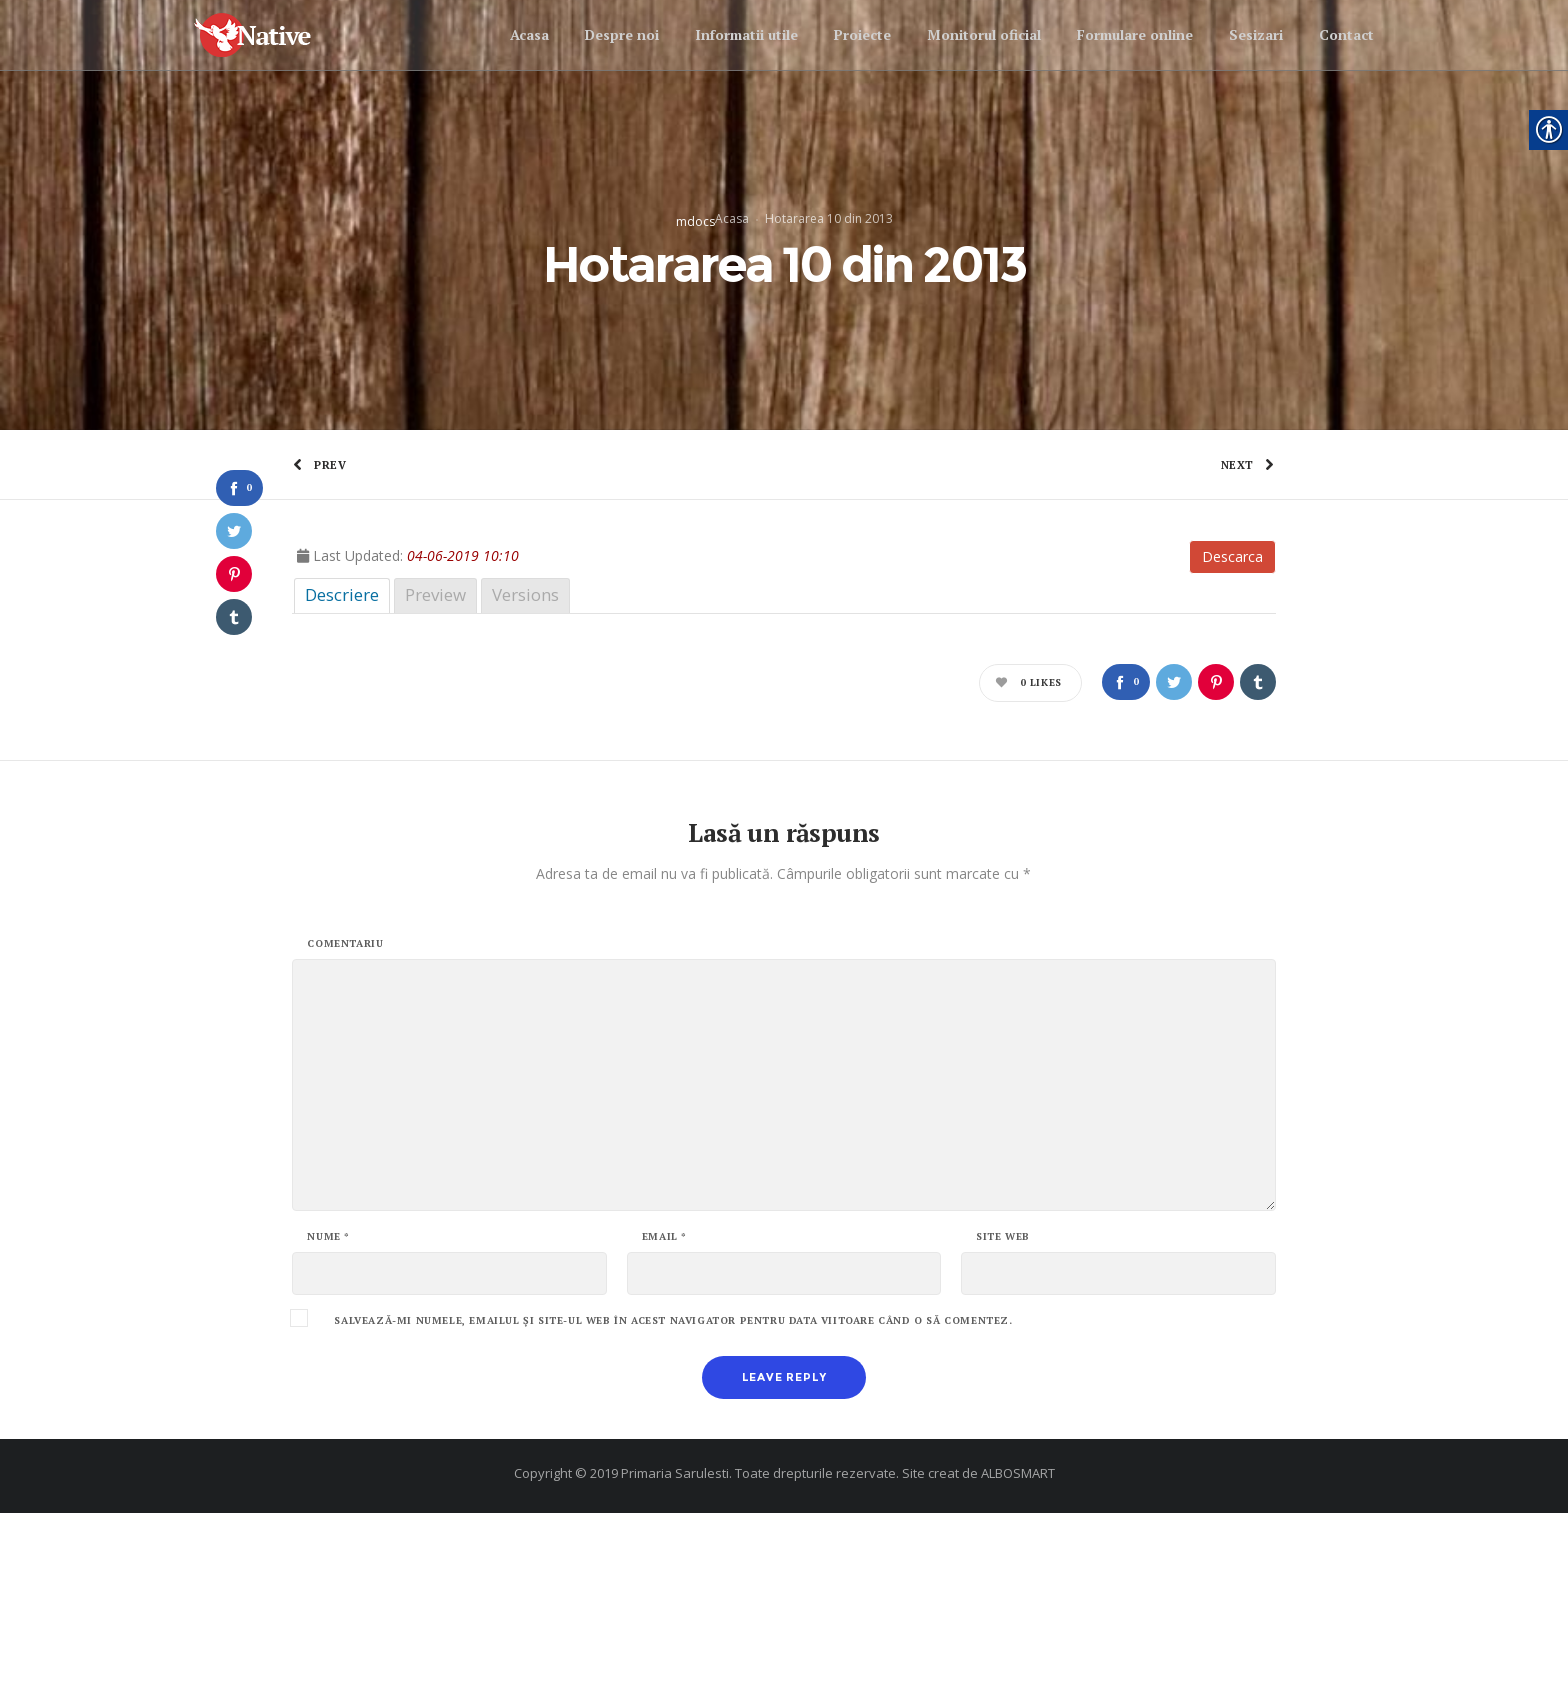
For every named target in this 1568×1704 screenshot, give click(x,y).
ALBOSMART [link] (1018, 1664)
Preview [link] (435, 785)
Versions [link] (525, 785)
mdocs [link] (695, 316)
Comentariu (345, 1135)
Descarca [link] (1232, 747)
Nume (328, 1428)
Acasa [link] (732, 313)
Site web (1003, 1428)
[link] (270, 35)
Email (664, 1428)
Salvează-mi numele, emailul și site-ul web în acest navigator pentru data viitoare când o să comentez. (673, 1512)
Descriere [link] (342, 785)
